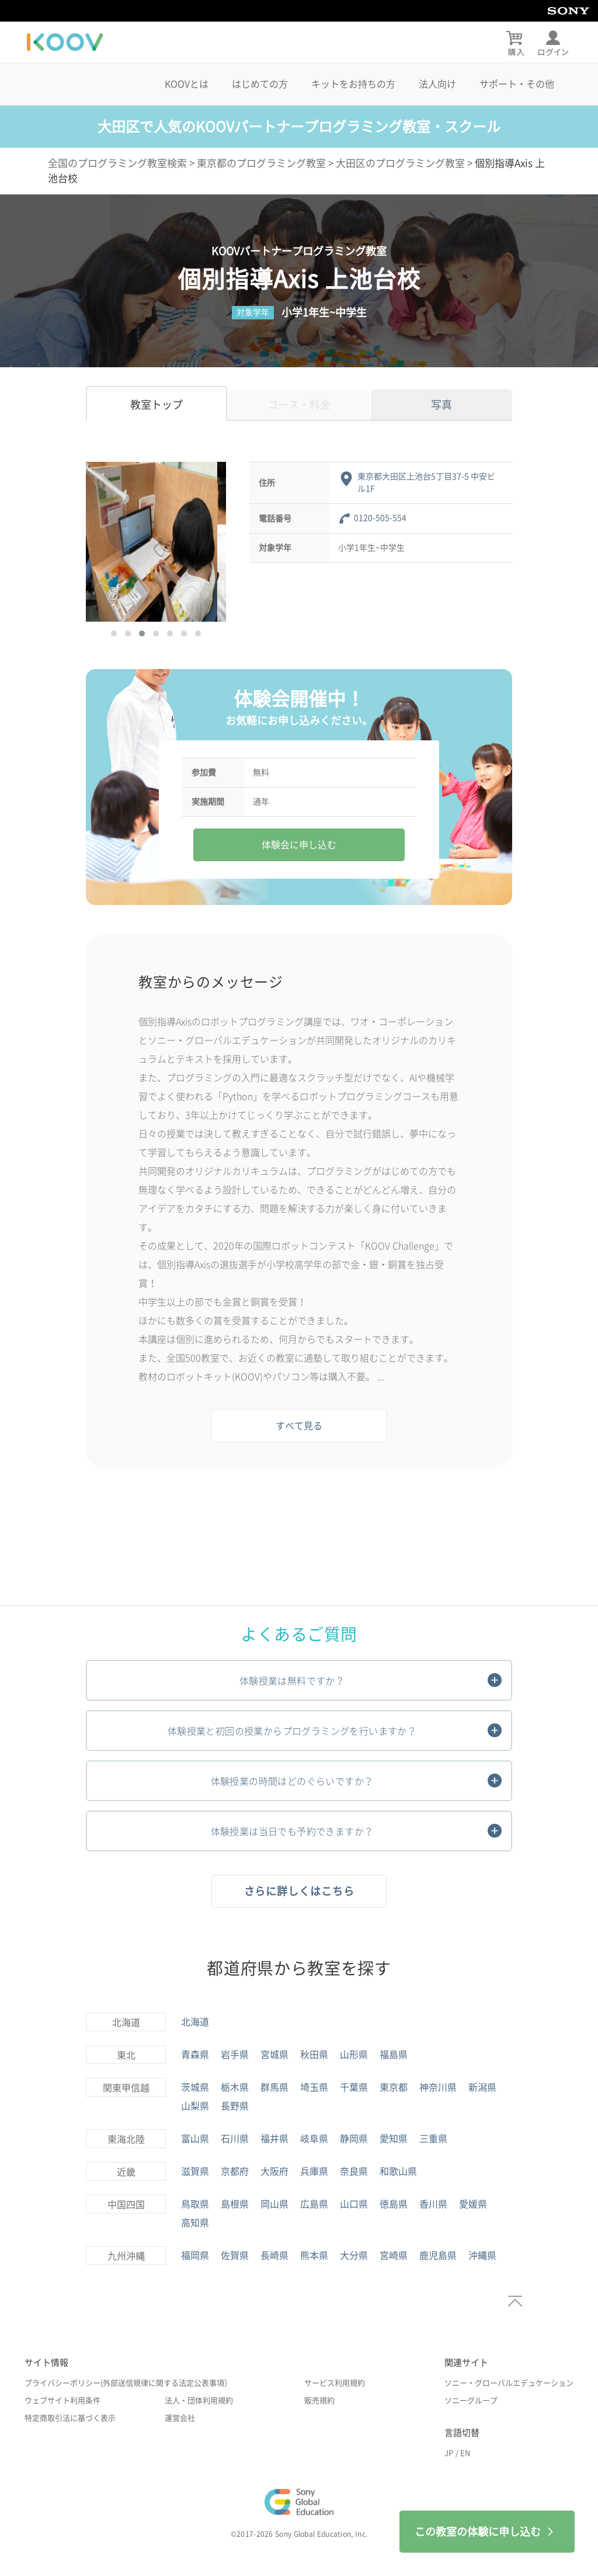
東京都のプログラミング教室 (261, 163)
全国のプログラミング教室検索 (117, 163)
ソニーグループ (471, 2400)
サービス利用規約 (334, 2383)
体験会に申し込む (299, 845)
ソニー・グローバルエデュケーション (508, 2383)
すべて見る (299, 1425)
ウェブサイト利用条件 (62, 2400)
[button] (114, 633)
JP (448, 2453)
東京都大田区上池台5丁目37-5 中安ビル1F (426, 482)
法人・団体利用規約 (199, 2400)
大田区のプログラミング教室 (400, 163)
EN (465, 2453)
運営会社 (180, 2418)
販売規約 (319, 2400)
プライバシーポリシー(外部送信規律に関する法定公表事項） (128, 2383)
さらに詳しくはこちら (299, 1891)
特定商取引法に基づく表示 (70, 2418)
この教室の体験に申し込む (487, 2531)
